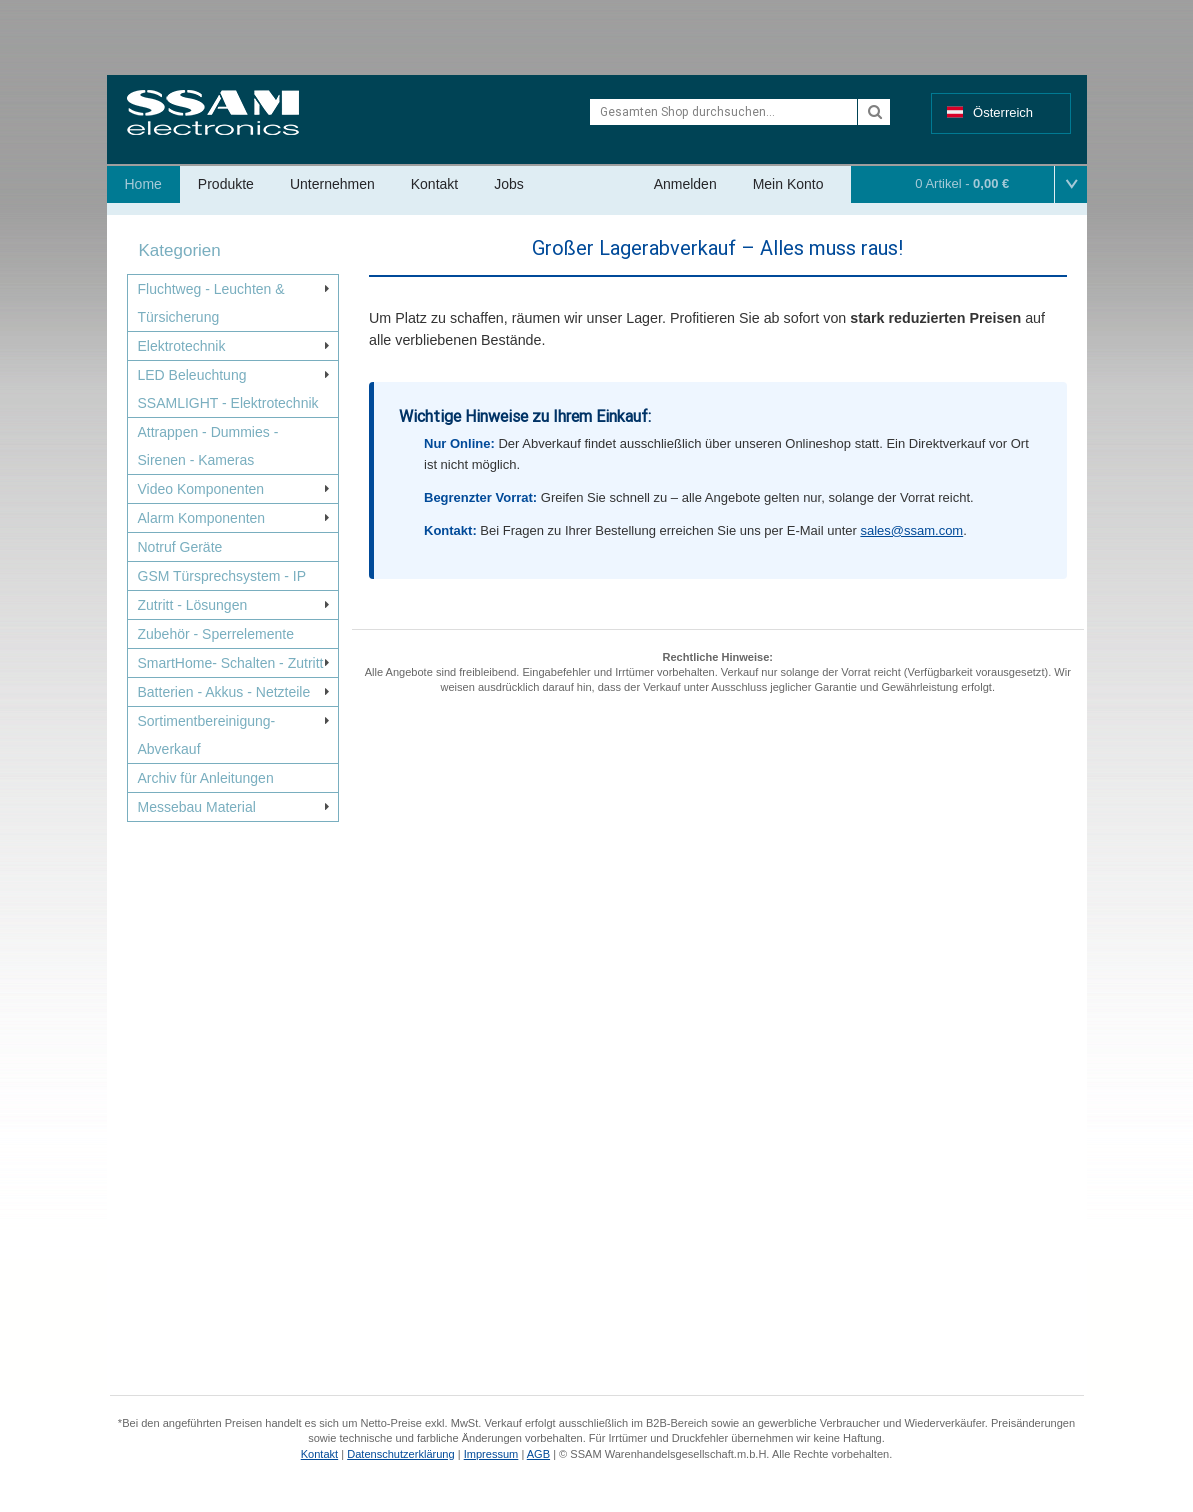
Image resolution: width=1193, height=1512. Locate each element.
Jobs (509, 184)
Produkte (226, 184)
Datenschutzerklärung (400, 1454)
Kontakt (434, 184)
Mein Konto (788, 184)
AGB (538, 1454)
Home (143, 184)
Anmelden (685, 184)
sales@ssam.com (911, 530)
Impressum (491, 1454)
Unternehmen (332, 184)
